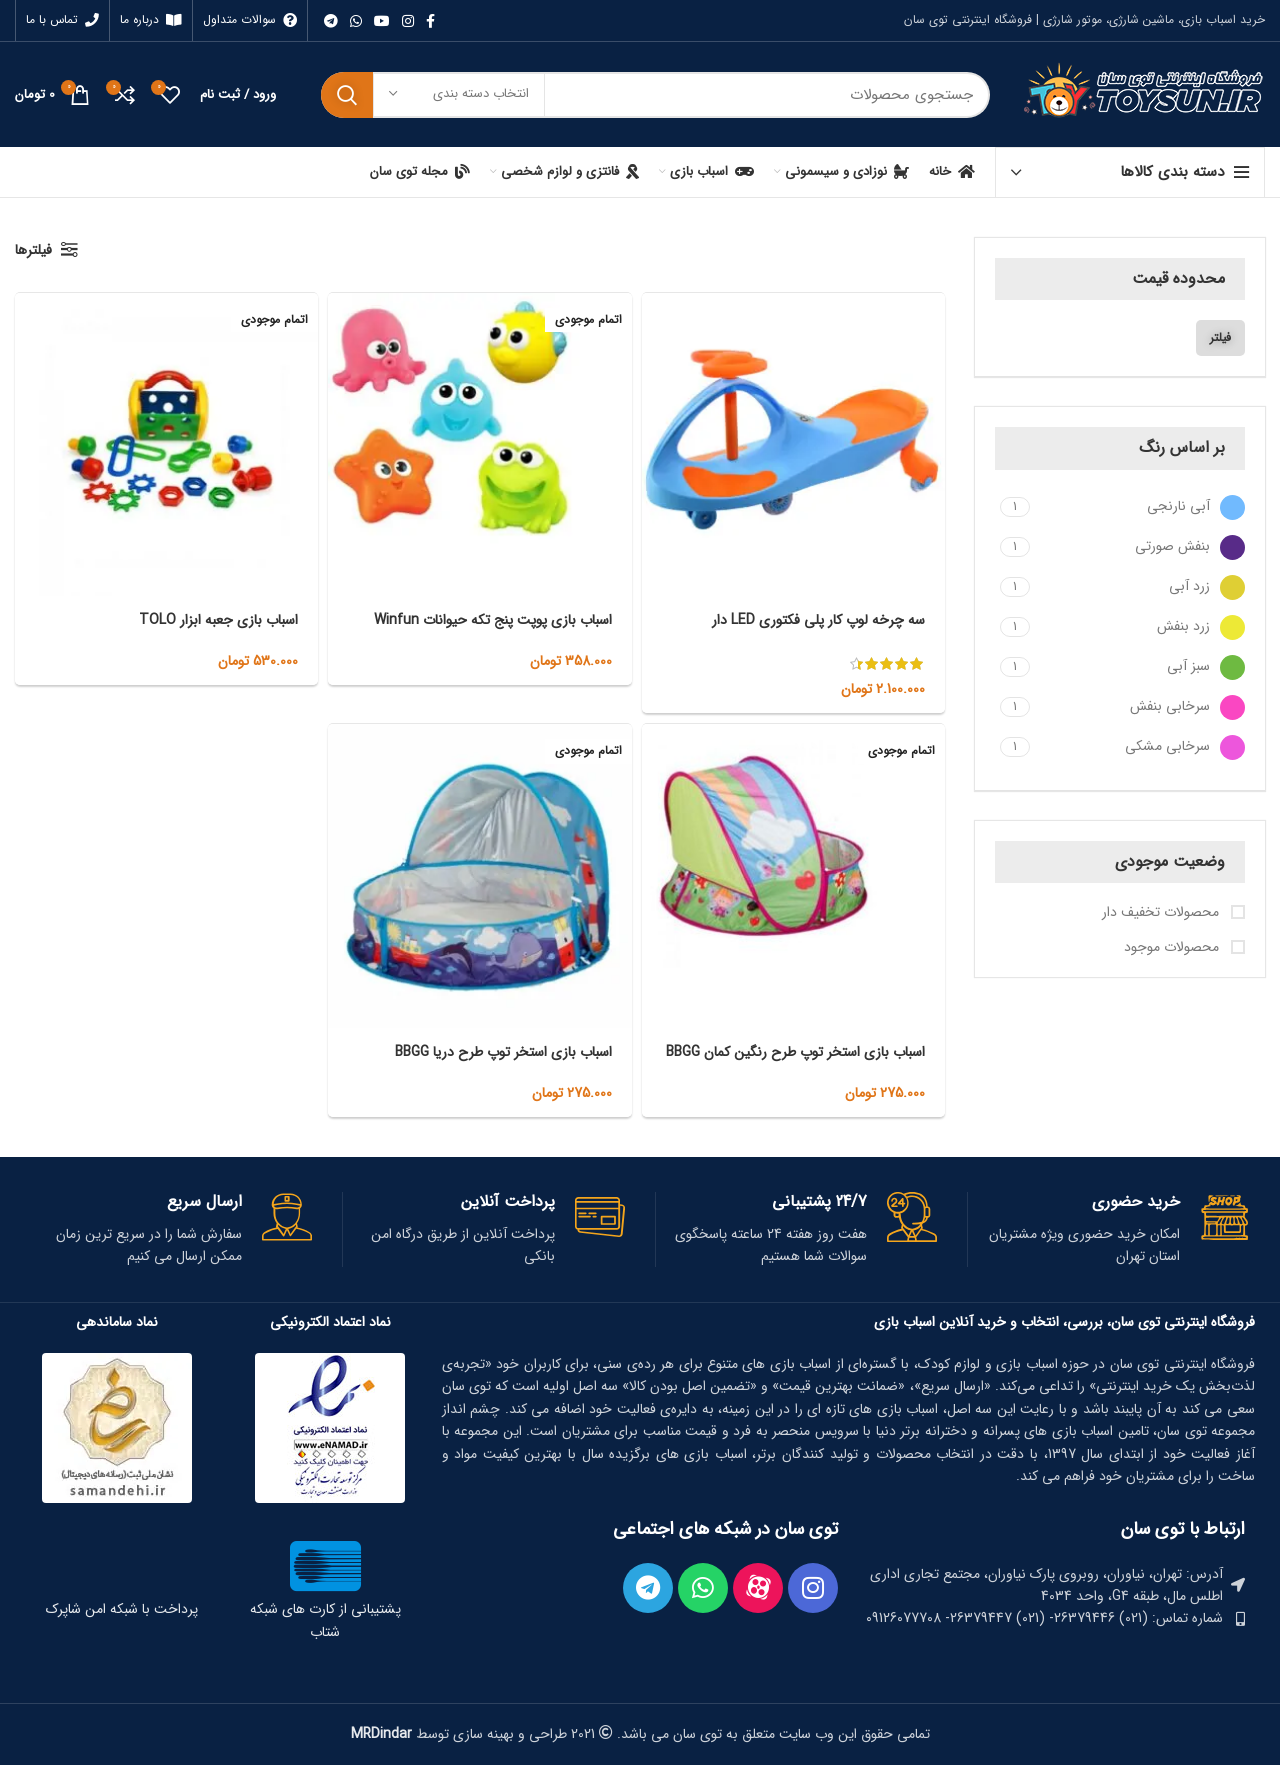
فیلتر (1220, 337)
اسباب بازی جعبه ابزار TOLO (218, 620)
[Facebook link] (430, 21)
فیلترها (33, 250)
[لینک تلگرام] (331, 21)
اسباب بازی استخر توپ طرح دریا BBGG (503, 1052)
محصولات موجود (1173, 948)
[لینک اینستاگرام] (408, 21)
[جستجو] (655, 95)
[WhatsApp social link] (356, 21)
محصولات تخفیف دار (1162, 913)
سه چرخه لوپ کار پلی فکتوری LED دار (818, 620)
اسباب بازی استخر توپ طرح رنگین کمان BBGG (795, 1052)
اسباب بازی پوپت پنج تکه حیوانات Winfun (493, 620)
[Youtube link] (382, 21)
